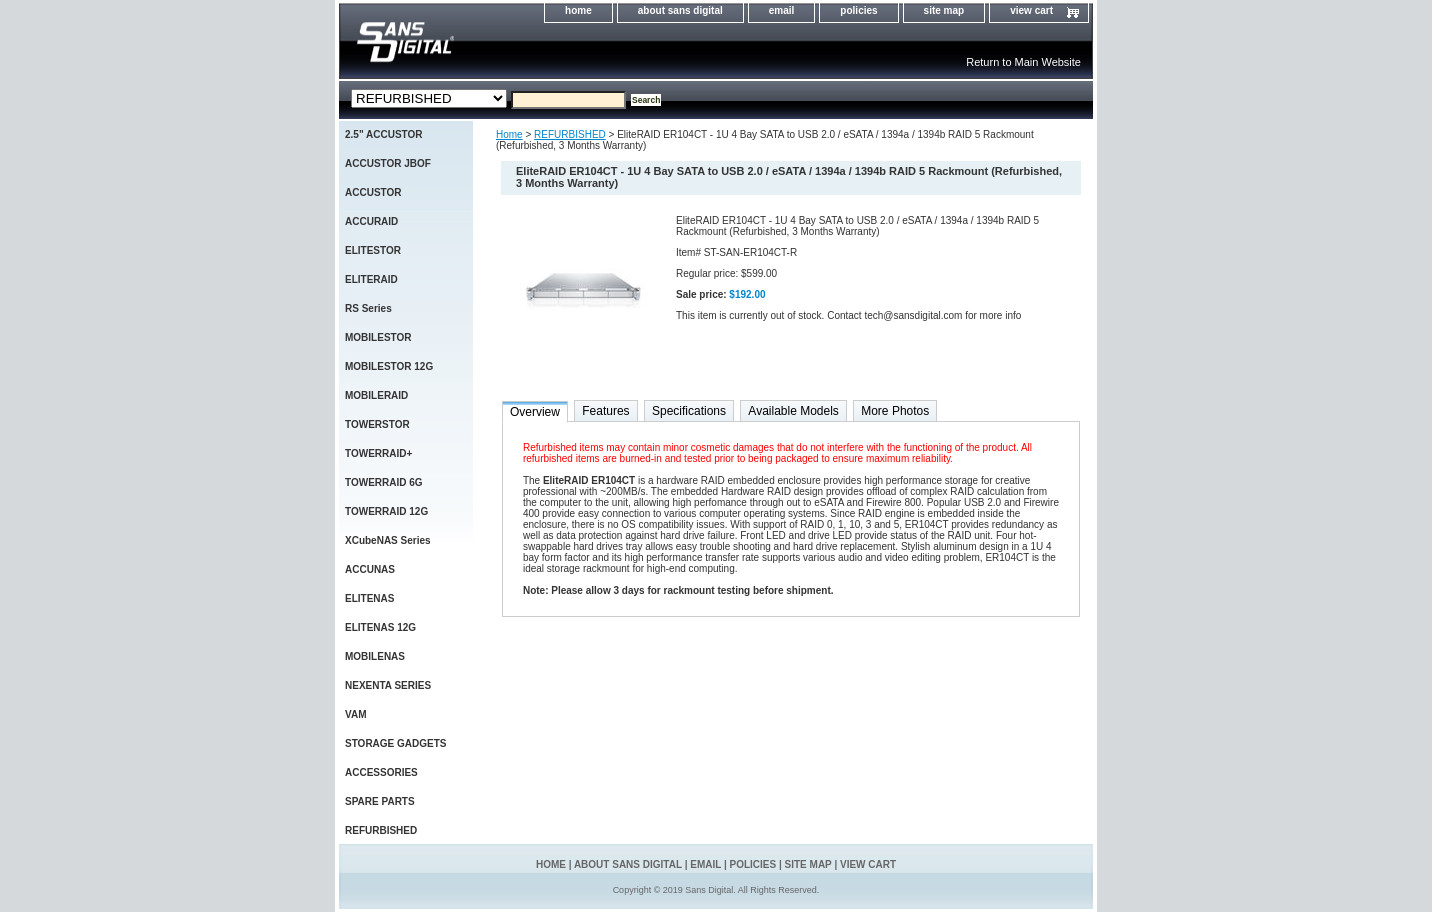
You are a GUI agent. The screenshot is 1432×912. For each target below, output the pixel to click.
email (782, 10)
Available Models (793, 411)
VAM (355, 714)
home (578, 10)
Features (605, 411)
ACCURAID (371, 221)
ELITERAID (371, 279)
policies (858, 10)
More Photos (895, 411)
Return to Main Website (1023, 62)
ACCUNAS (370, 569)
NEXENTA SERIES (388, 685)
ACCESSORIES (381, 772)
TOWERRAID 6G (384, 482)
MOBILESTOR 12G (389, 366)
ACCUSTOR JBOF (388, 163)
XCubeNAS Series (388, 540)
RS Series (368, 308)
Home (509, 134)
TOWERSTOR (377, 424)
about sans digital (680, 10)
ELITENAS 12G (380, 627)
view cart (1031, 10)
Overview (535, 412)
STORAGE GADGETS (396, 743)
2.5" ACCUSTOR (384, 134)
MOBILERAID (376, 395)
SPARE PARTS (380, 801)
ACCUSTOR (373, 192)
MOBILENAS (375, 656)
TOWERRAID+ (378, 453)
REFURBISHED (570, 134)
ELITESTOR (373, 250)
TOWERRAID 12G (386, 511)
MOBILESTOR (378, 337)
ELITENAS (369, 598)
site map (944, 10)
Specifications (689, 411)
